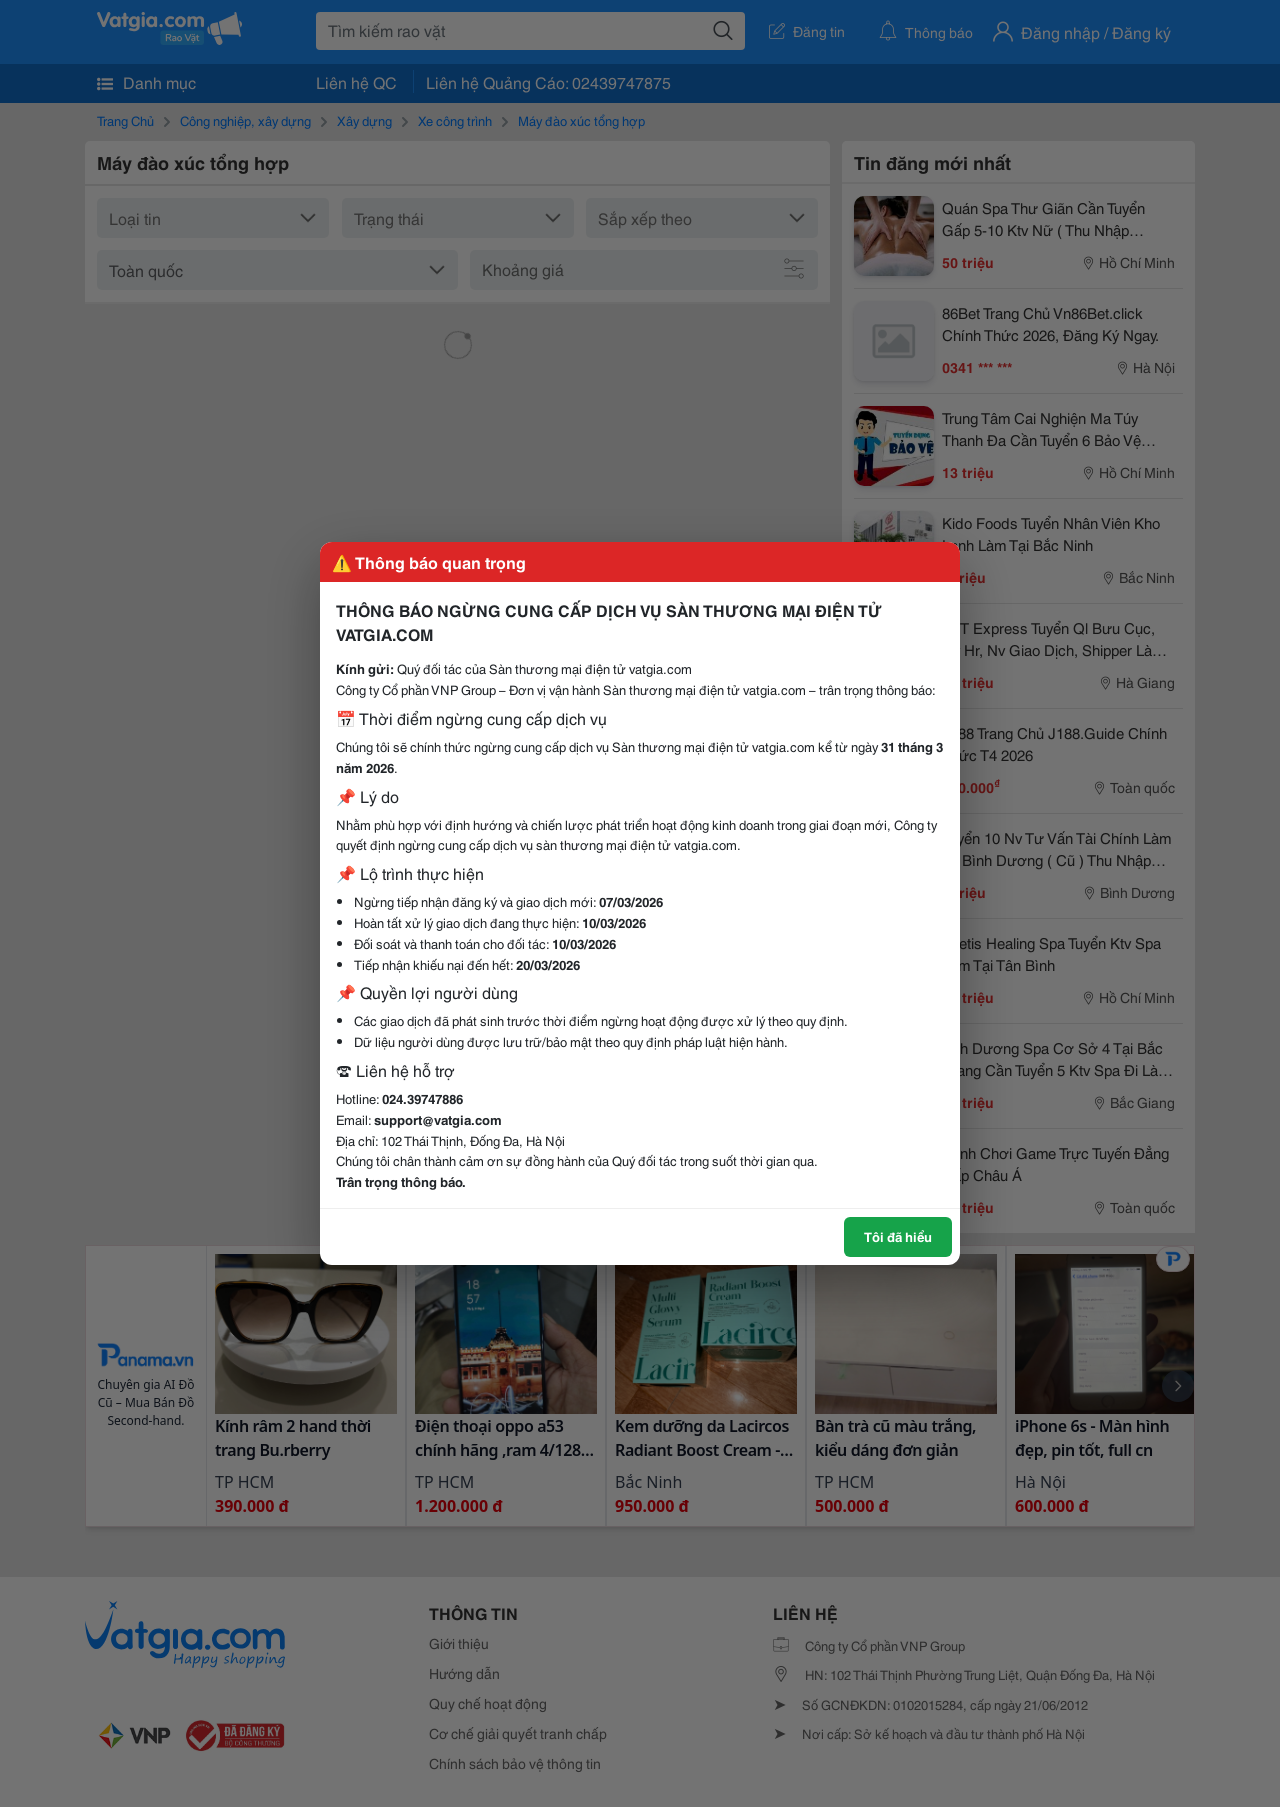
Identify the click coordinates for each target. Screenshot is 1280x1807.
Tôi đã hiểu (898, 1236)
